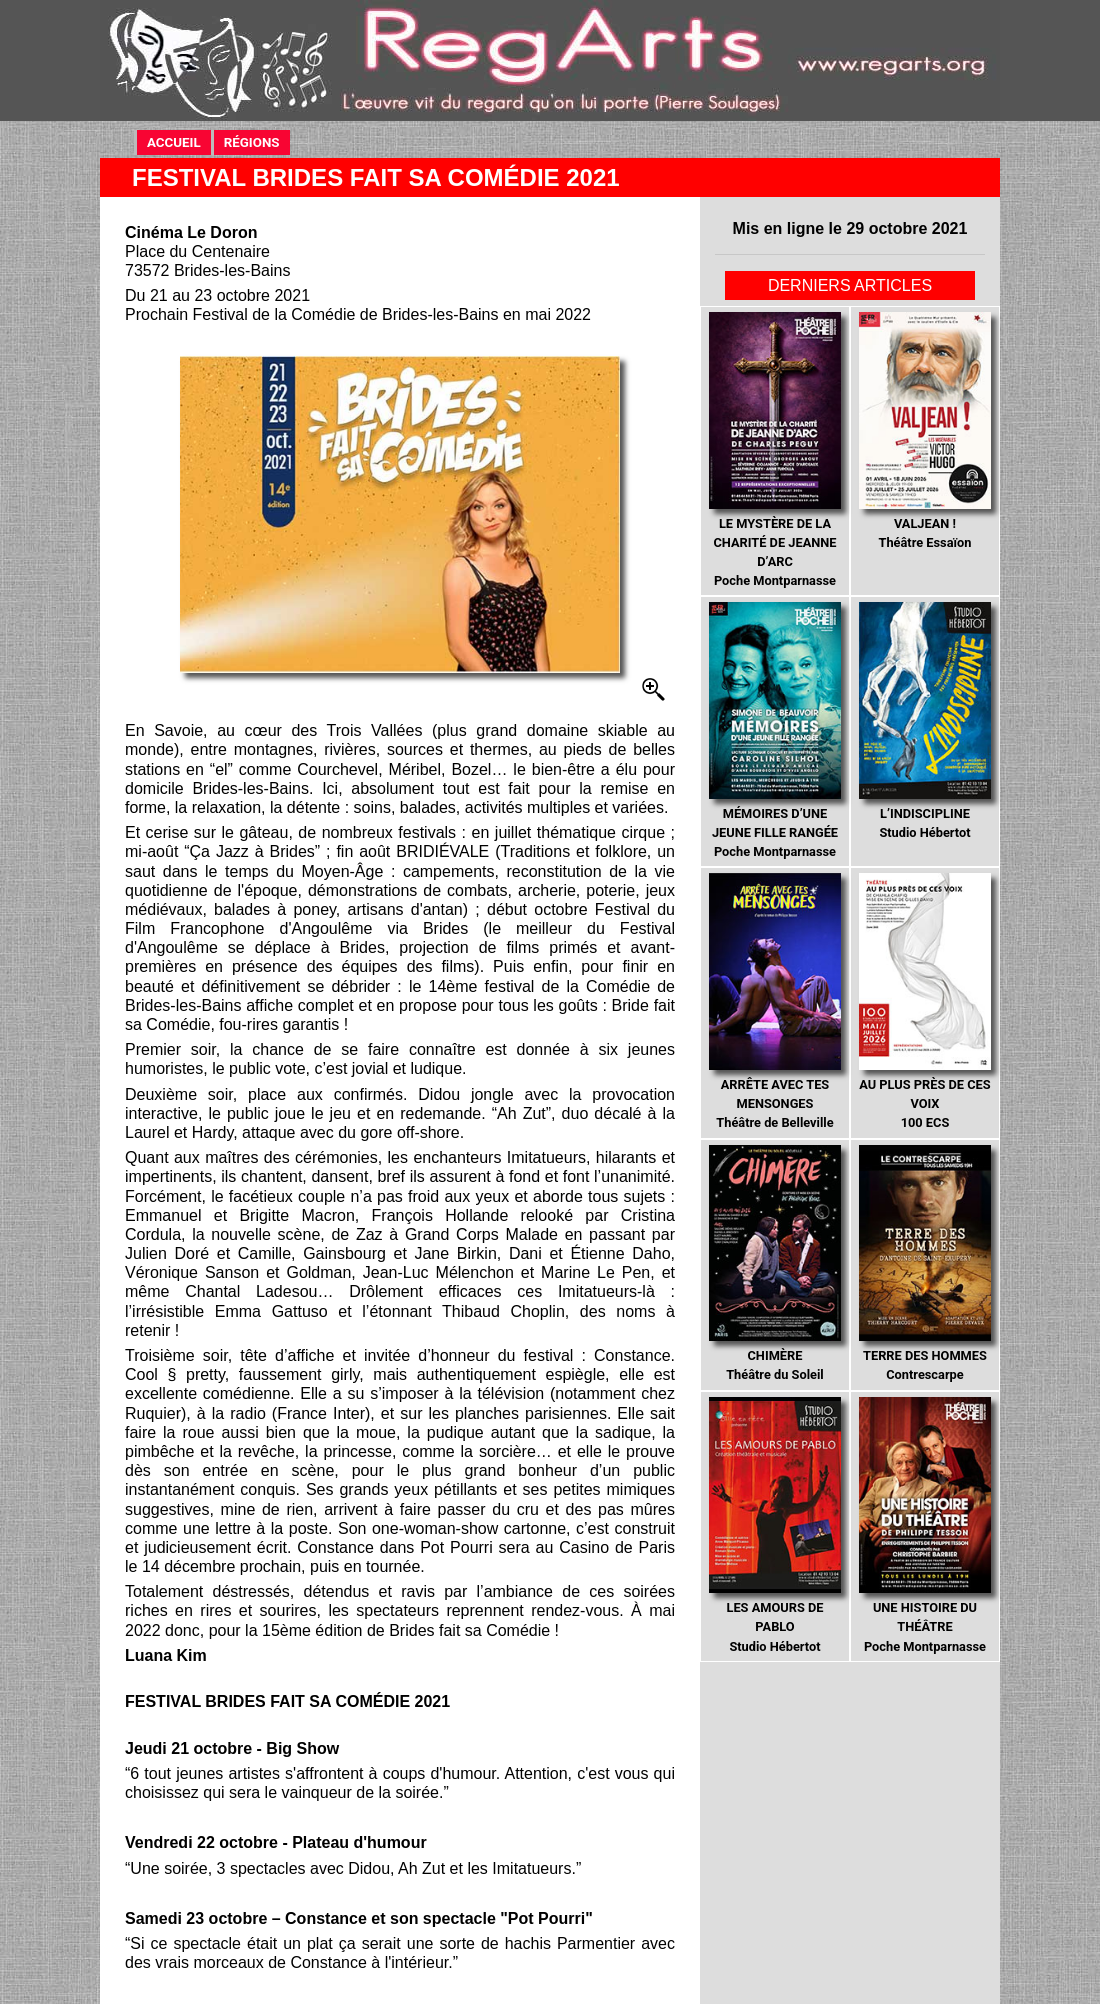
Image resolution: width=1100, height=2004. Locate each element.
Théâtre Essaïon (924, 431)
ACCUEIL (174, 142)
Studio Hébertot (924, 721)
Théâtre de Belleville (774, 1001)
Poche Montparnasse (774, 450)
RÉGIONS (252, 142)
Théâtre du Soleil (774, 1264)
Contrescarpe (924, 1264)
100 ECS (924, 1001)
